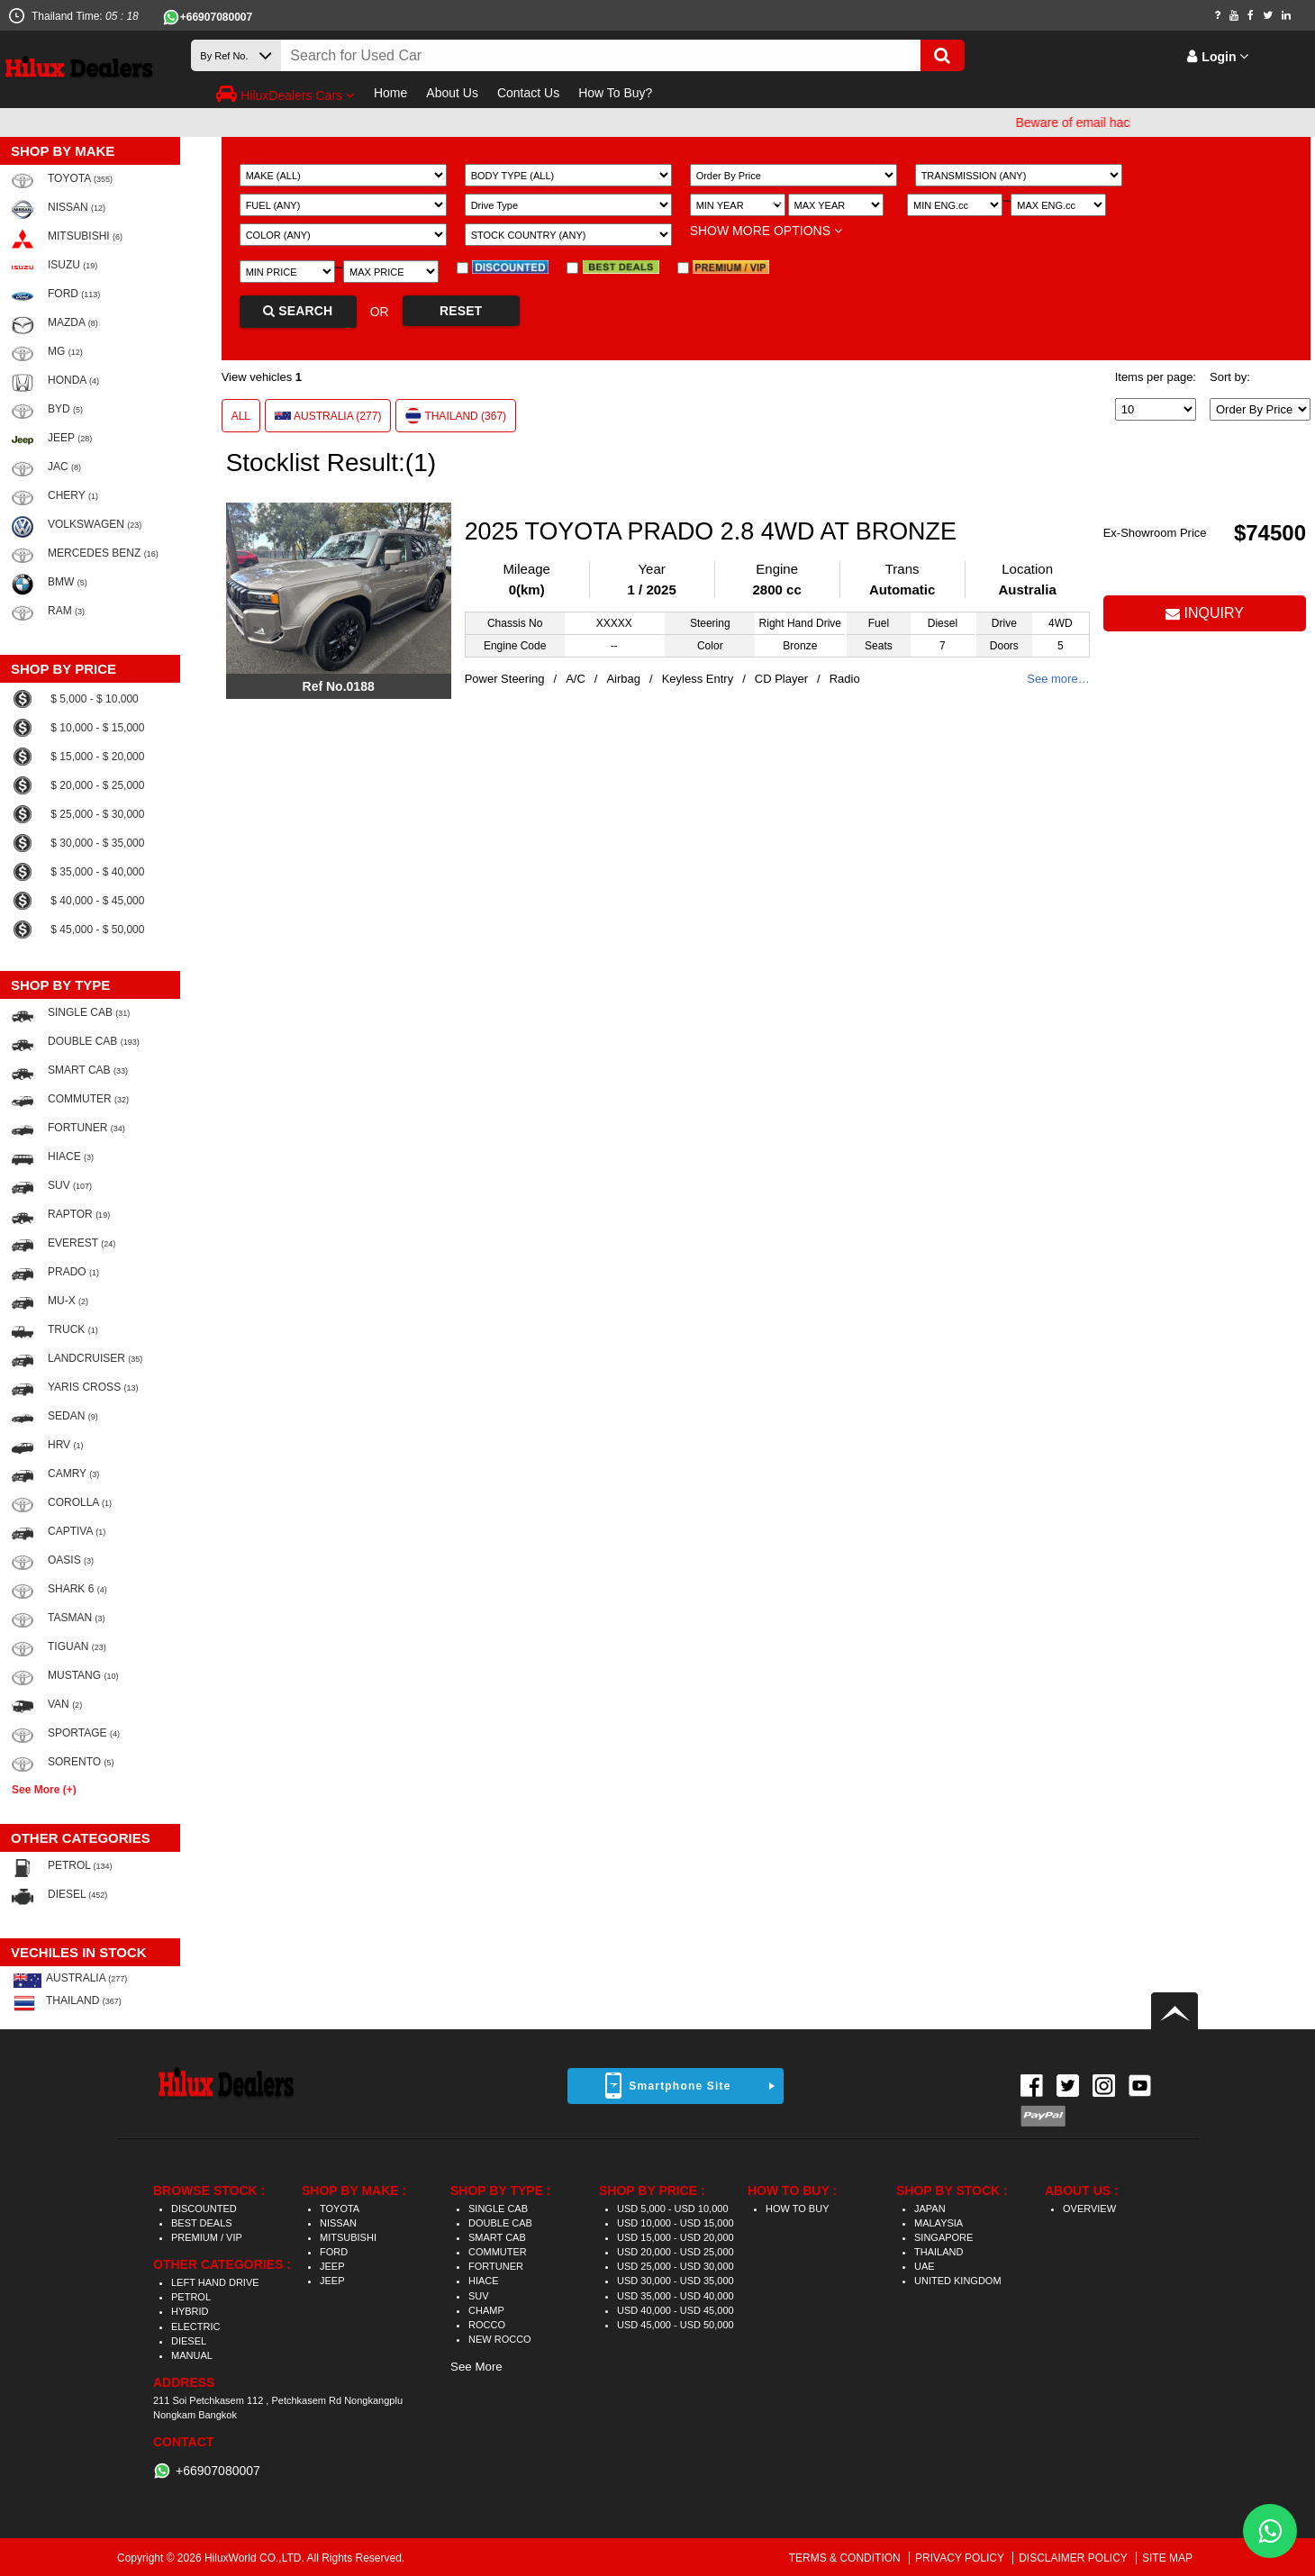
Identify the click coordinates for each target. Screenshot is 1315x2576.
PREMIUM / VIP (206, 2237)
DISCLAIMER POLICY (1074, 2558)
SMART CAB (497, 2237)
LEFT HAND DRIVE (215, 2282)
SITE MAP (1167, 2558)
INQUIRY (1204, 613)
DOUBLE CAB (500, 2223)
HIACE (483, 2280)
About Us (452, 93)
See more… (1058, 678)
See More (476, 2366)
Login (1217, 57)
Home (390, 93)
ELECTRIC (195, 2326)
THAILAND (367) (455, 415)
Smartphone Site (679, 2086)
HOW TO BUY (798, 2208)
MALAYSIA (938, 2223)
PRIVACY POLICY (961, 2558)
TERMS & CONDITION (846, 2558)
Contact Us (528, 93)
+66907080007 (216, 17)
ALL (240, 416)
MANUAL (192, 2355)
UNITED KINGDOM (958, 2280)
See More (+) (44, 1789)
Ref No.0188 (339, 686)
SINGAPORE (943, 2237)
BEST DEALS (201, 2223)
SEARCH (297, 311)
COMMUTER (497, 2251)
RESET (461, 311)
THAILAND (938, 2251)
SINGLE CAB (498, 2208)
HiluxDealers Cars (285, 94)
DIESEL (188, 2341)
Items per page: (1155, 377)
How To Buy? (615, 93)
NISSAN (338, 2223)
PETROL (191, 2296)
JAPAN (930, 2208)
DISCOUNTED (204, 2208)
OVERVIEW (1089, 2208)
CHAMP (486, 2310)
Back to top (1174, 2010)
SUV (478, 2295)
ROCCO (486, 2324)
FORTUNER (495, 2266)
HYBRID (190, 2311)
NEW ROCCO (499, 2339)
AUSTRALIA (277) (328, 416)
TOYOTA (339, 2208)
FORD (334, 2251)
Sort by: (1230, 377)
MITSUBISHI (348, 2237)
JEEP (332, 2266)
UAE (924, 2266)
